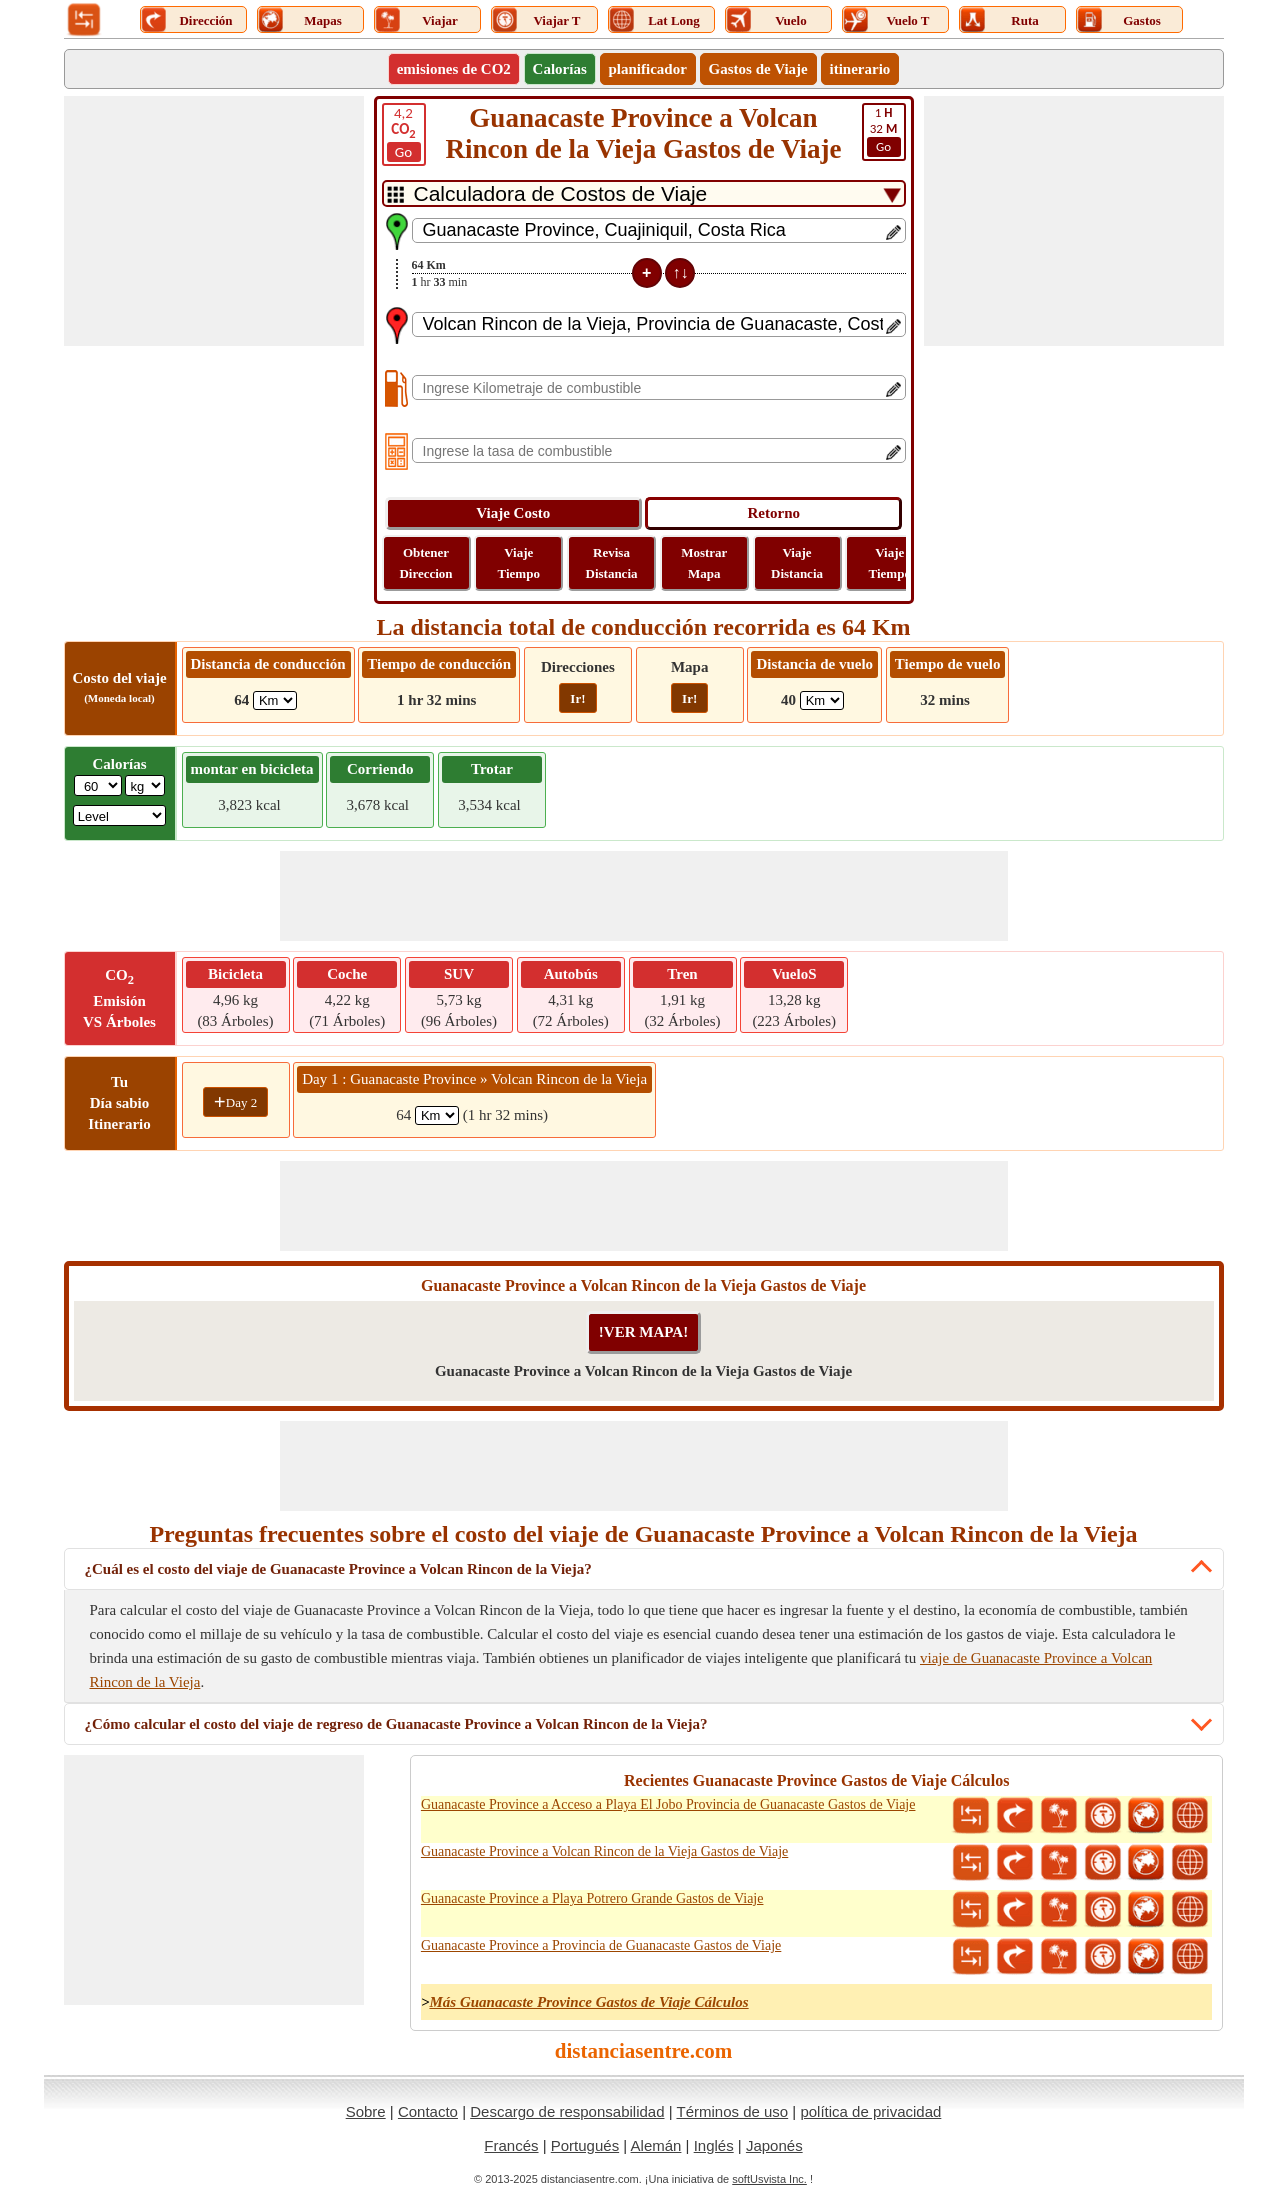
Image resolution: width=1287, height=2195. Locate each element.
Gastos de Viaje (758, 69)
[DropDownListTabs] (644, 193)
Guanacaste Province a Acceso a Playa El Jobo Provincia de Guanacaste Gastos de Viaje (668, 1804)
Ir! (577, 698)
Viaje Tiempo (519, 563)
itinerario (860, 69)
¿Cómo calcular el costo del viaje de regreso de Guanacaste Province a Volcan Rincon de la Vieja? (396, 1724)
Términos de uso (732, 2111)
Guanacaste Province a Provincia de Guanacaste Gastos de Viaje (601, 1945)
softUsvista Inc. (769, 2179)
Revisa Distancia (612, 563)
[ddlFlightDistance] (822, 700)
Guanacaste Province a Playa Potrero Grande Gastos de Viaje (592, 1898)
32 (884, 131)
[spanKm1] (437, 1115)
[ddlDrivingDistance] (275, 700)
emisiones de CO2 (454, 69)
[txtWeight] (98, 785)
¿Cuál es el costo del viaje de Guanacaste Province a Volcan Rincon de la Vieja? (338, 1569)
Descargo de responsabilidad (567, 2111)
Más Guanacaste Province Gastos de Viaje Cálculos (588, 2002)
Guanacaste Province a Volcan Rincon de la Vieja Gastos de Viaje (604, 1851)
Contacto (428, 2111)
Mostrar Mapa (704, 563)
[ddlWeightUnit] (145, 785)
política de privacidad (870, 2111)
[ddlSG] (120, 815)
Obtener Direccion (425, 563)
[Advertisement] (214, 221)
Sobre (366, 2111)
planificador (648, 69)
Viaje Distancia (797, 563)
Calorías (560, 69)
